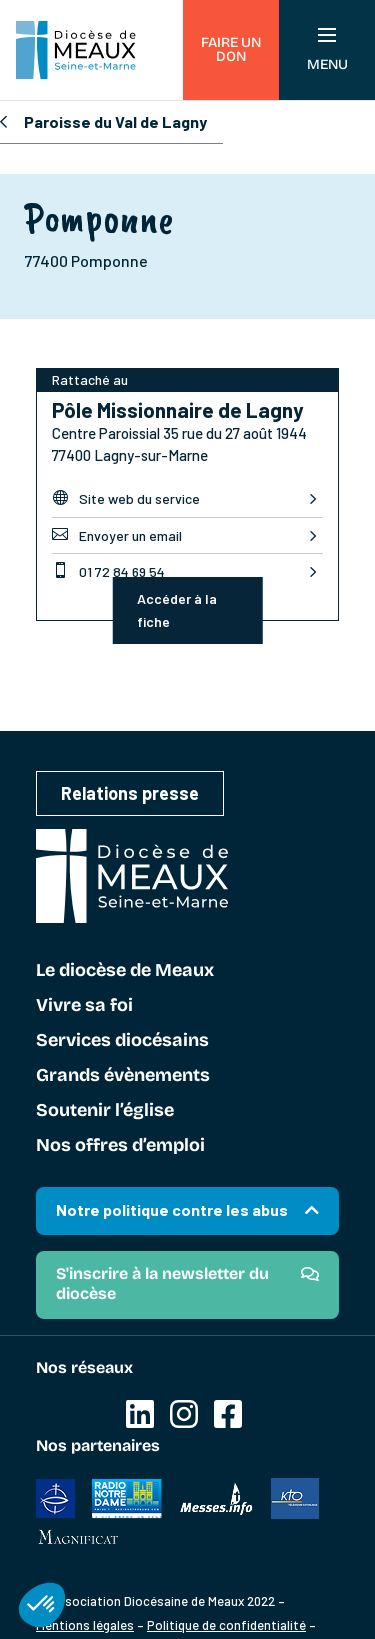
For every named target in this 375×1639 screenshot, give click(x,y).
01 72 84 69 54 (108, 571)
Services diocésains (122, 1041)
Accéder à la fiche (177, 610)
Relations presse (130, 793)
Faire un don (231, 49)
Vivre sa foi (84, 1006)
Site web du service (126, 498)
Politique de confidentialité (226, 1625)
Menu (327, 50)
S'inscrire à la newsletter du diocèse (162, 1283)
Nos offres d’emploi (120, 1146)
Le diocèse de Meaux (125, 971)
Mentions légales (85, 1625)
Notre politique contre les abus (172, 1209)
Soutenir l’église (105, 1111)
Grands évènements (123, 1076)
